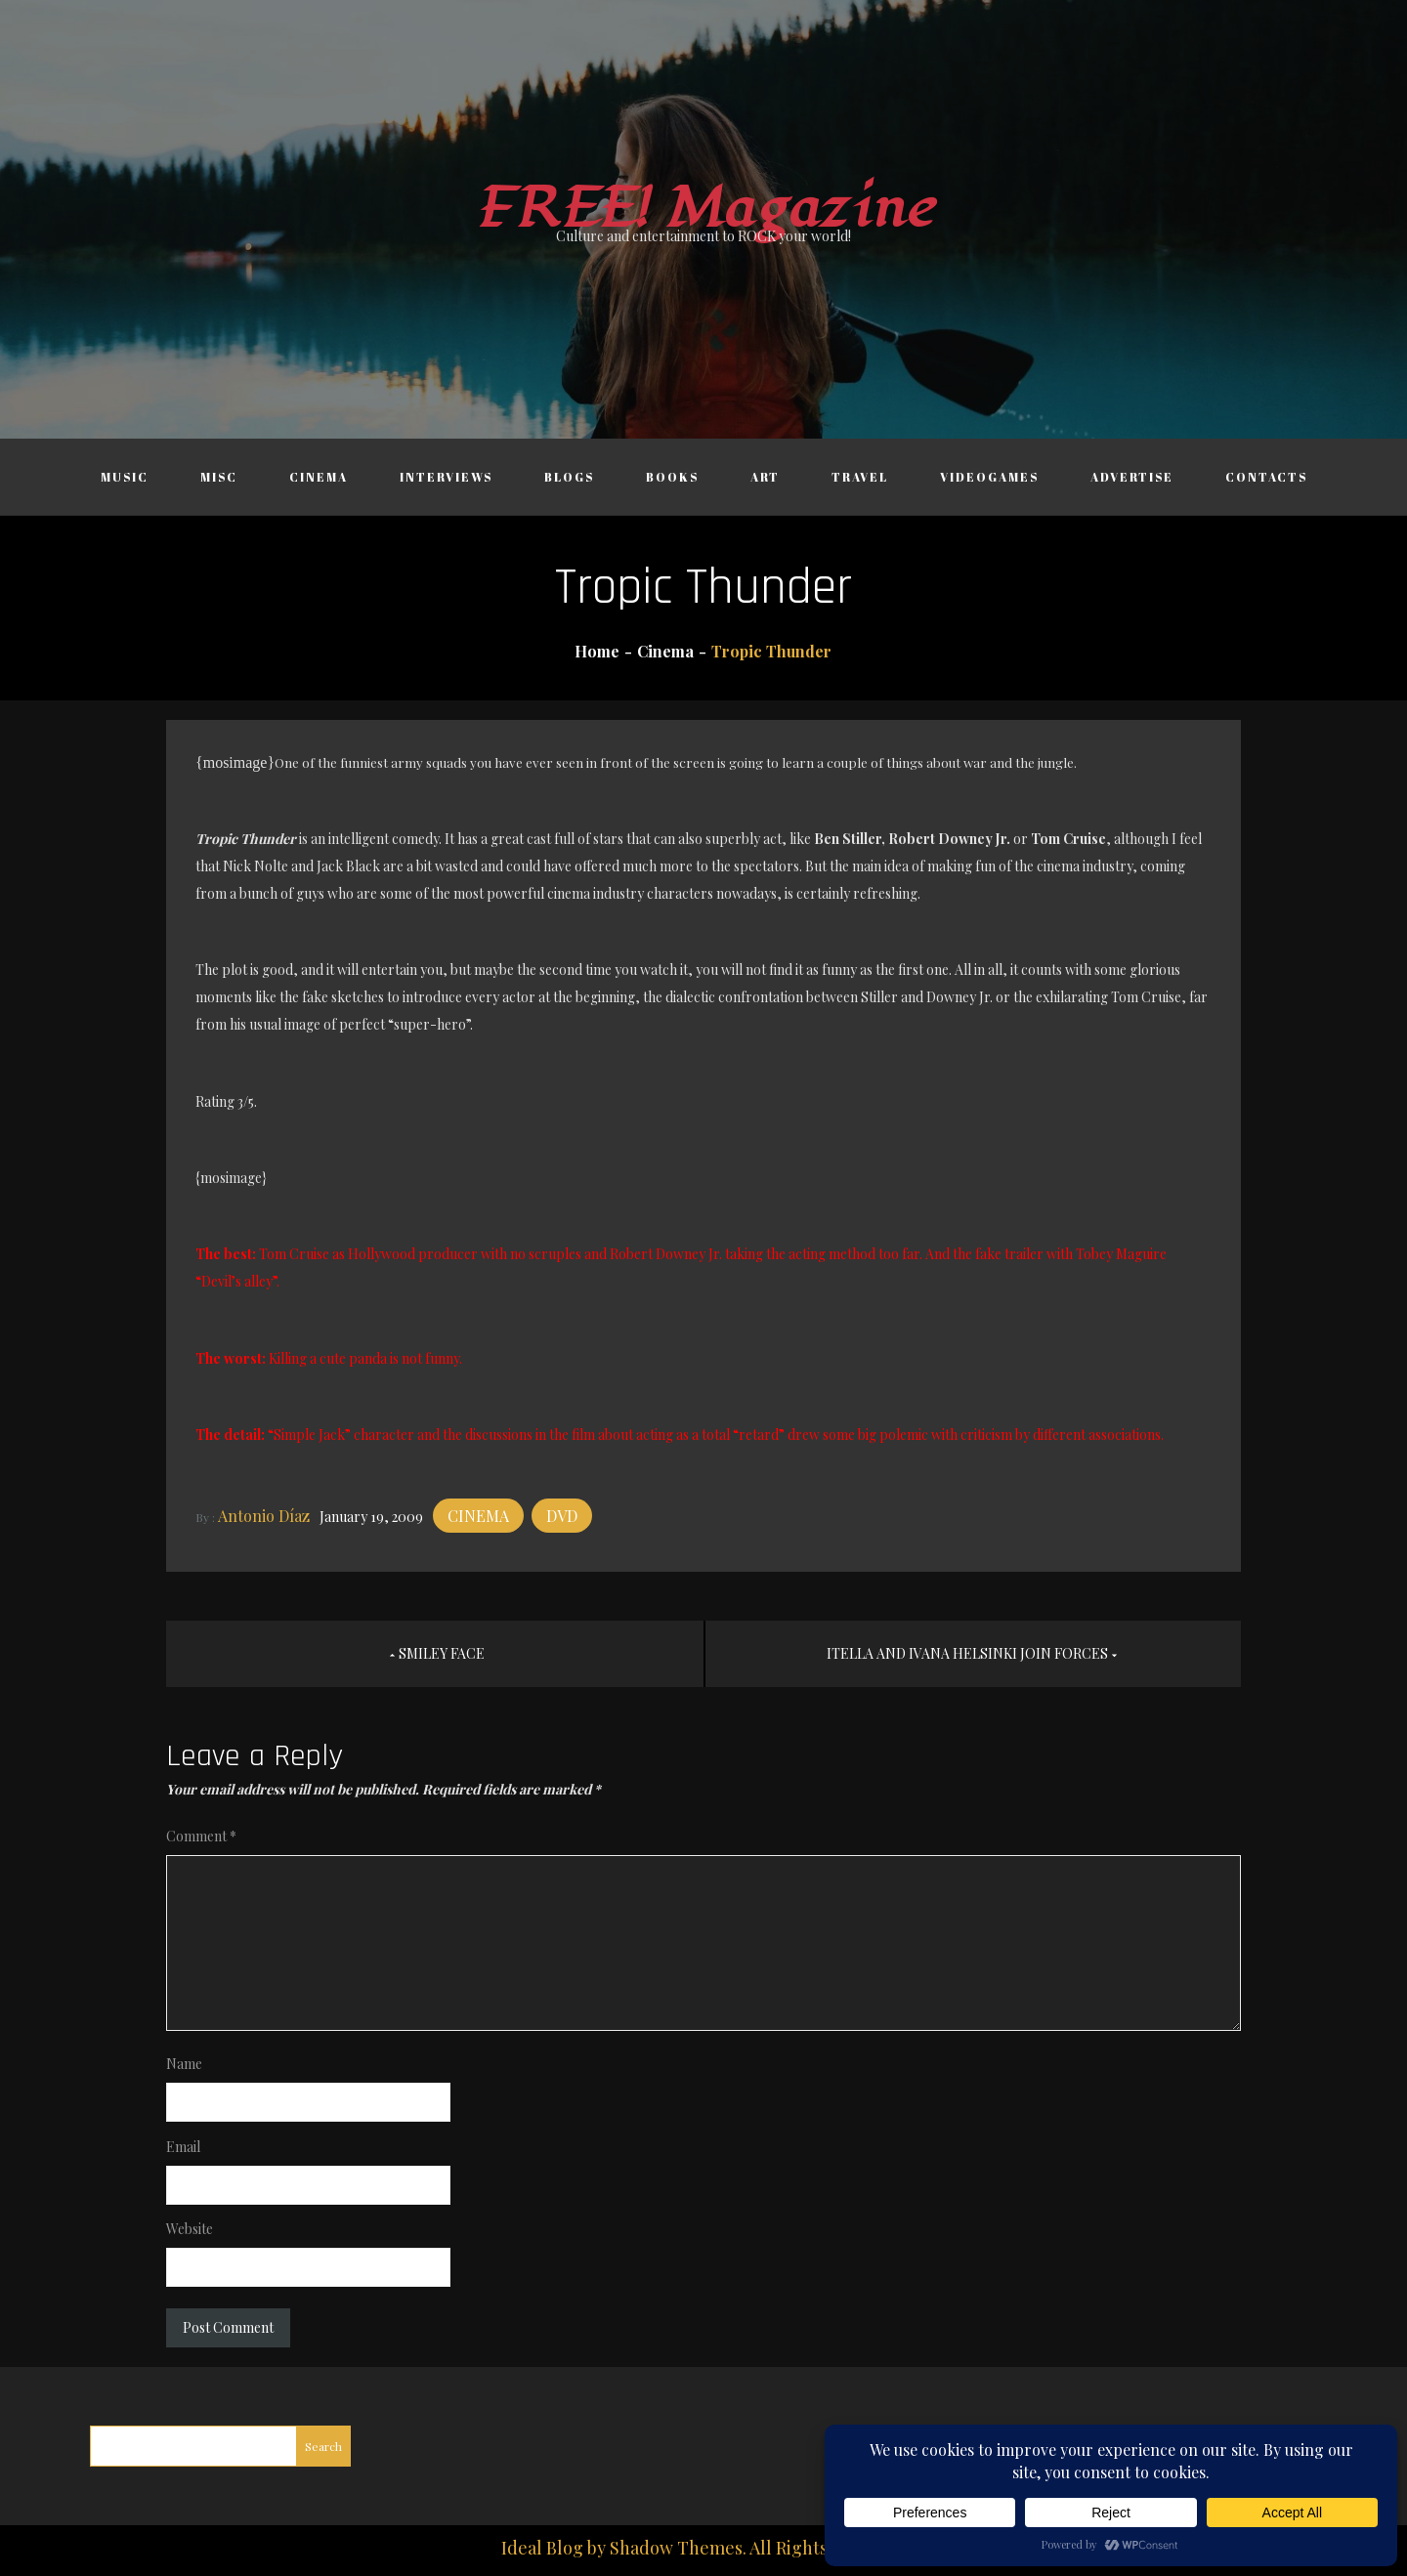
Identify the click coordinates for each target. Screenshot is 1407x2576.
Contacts (1266, 477)
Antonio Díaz (264, 1515)
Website (189, 2228)
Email (183, 2146)
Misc (218, 477)
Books (672, 477)
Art (765, 477)
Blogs (569, 477)
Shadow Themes (676, 2547)
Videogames (989, 477)
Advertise (1131, 477)
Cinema (318, 477)
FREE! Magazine (703, 208)
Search (323, 2446)
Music (125, 477)
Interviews (446, 477)
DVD (561, 1515)
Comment (201, 1836)
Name (184, 2063)
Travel (859, 477)
